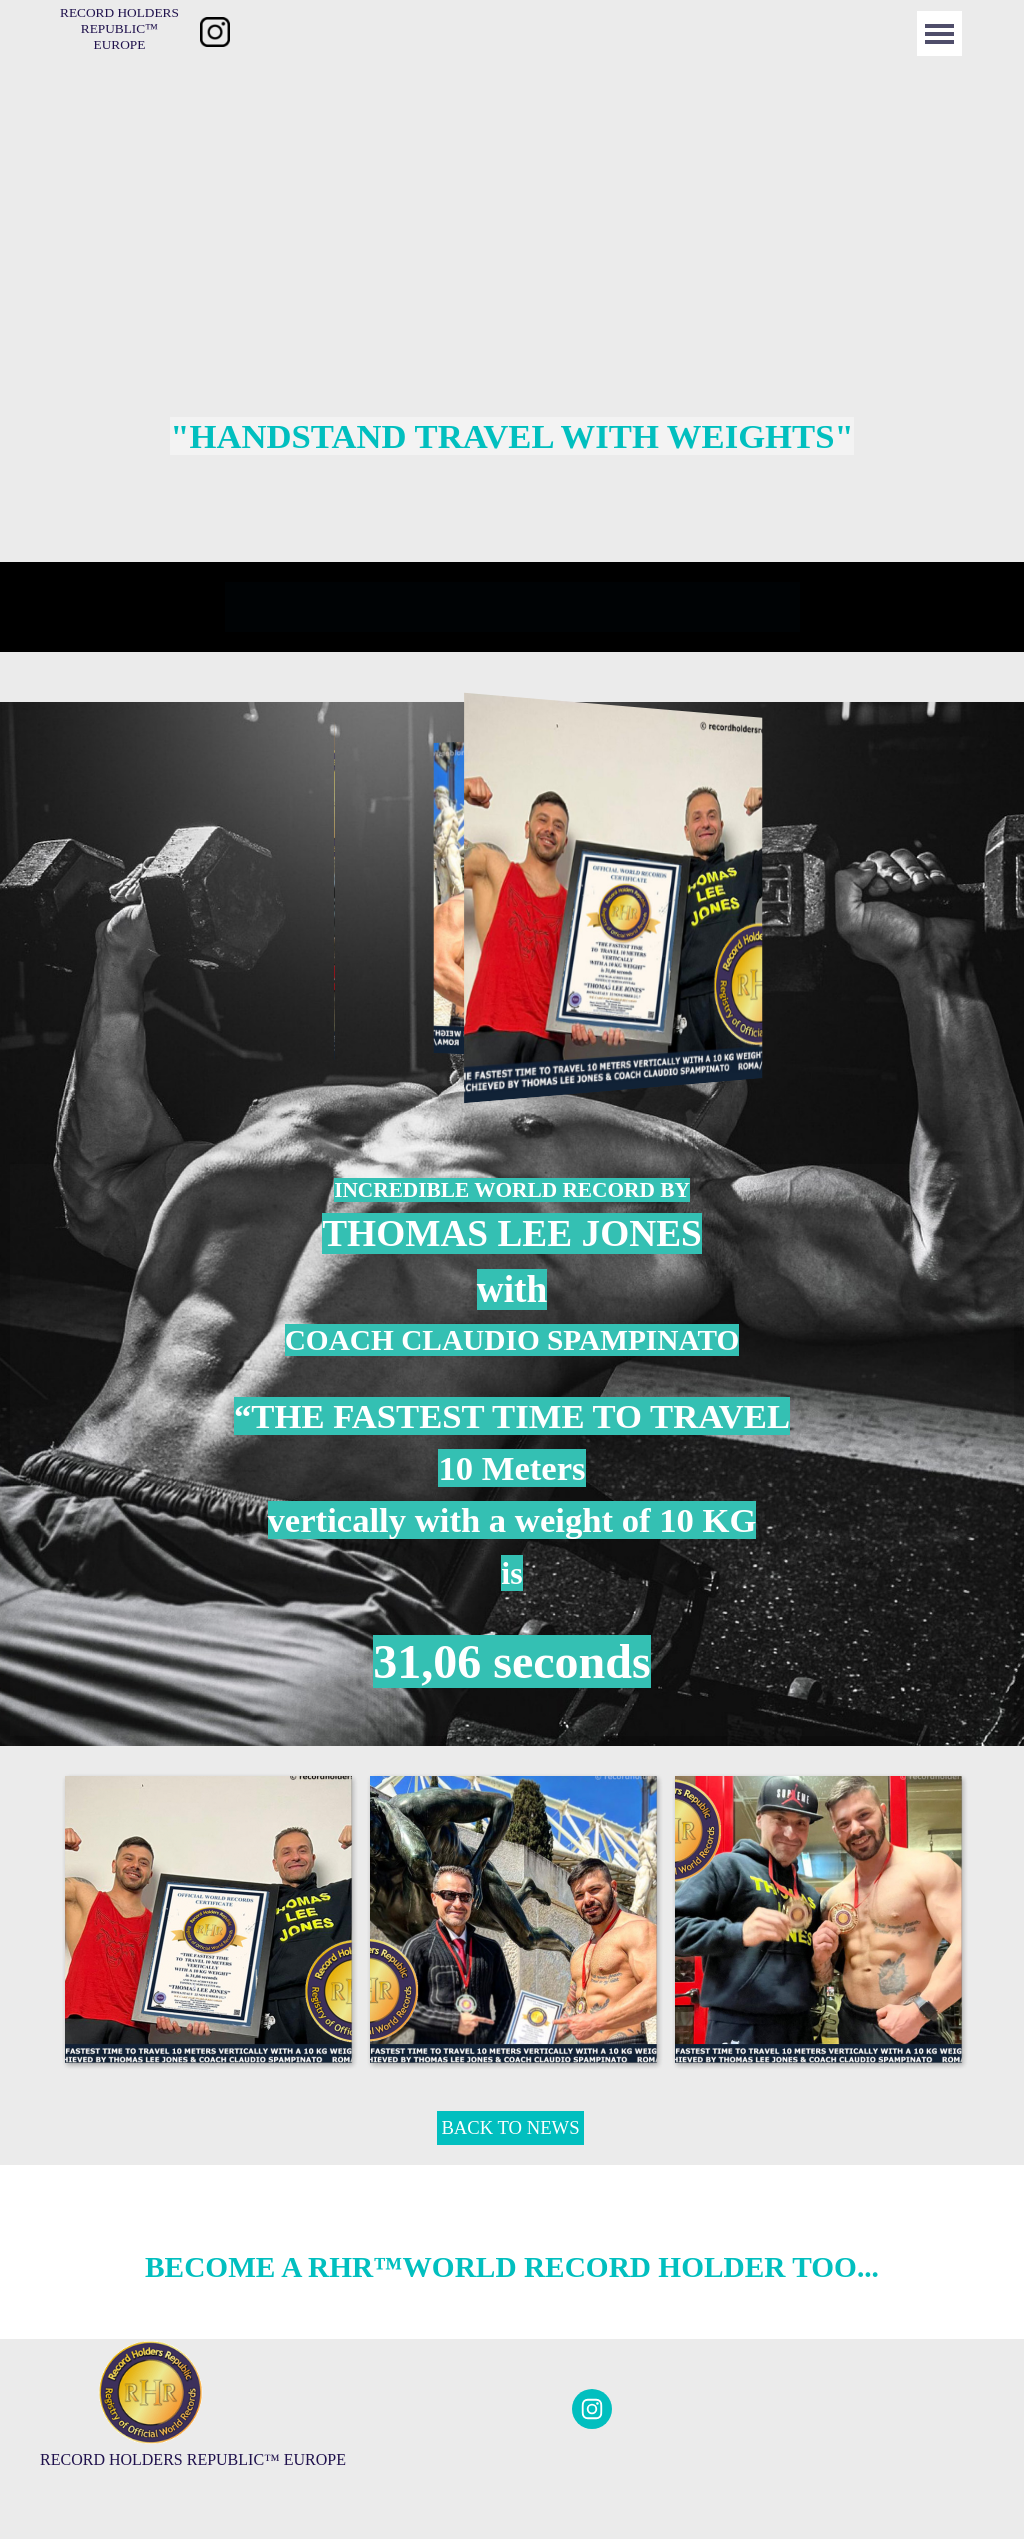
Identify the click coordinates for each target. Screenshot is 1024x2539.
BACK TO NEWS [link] (510, 2127)
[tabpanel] (512, 436)
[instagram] (592, 2409)
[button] (207, 1918)
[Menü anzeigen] (939, 33)
